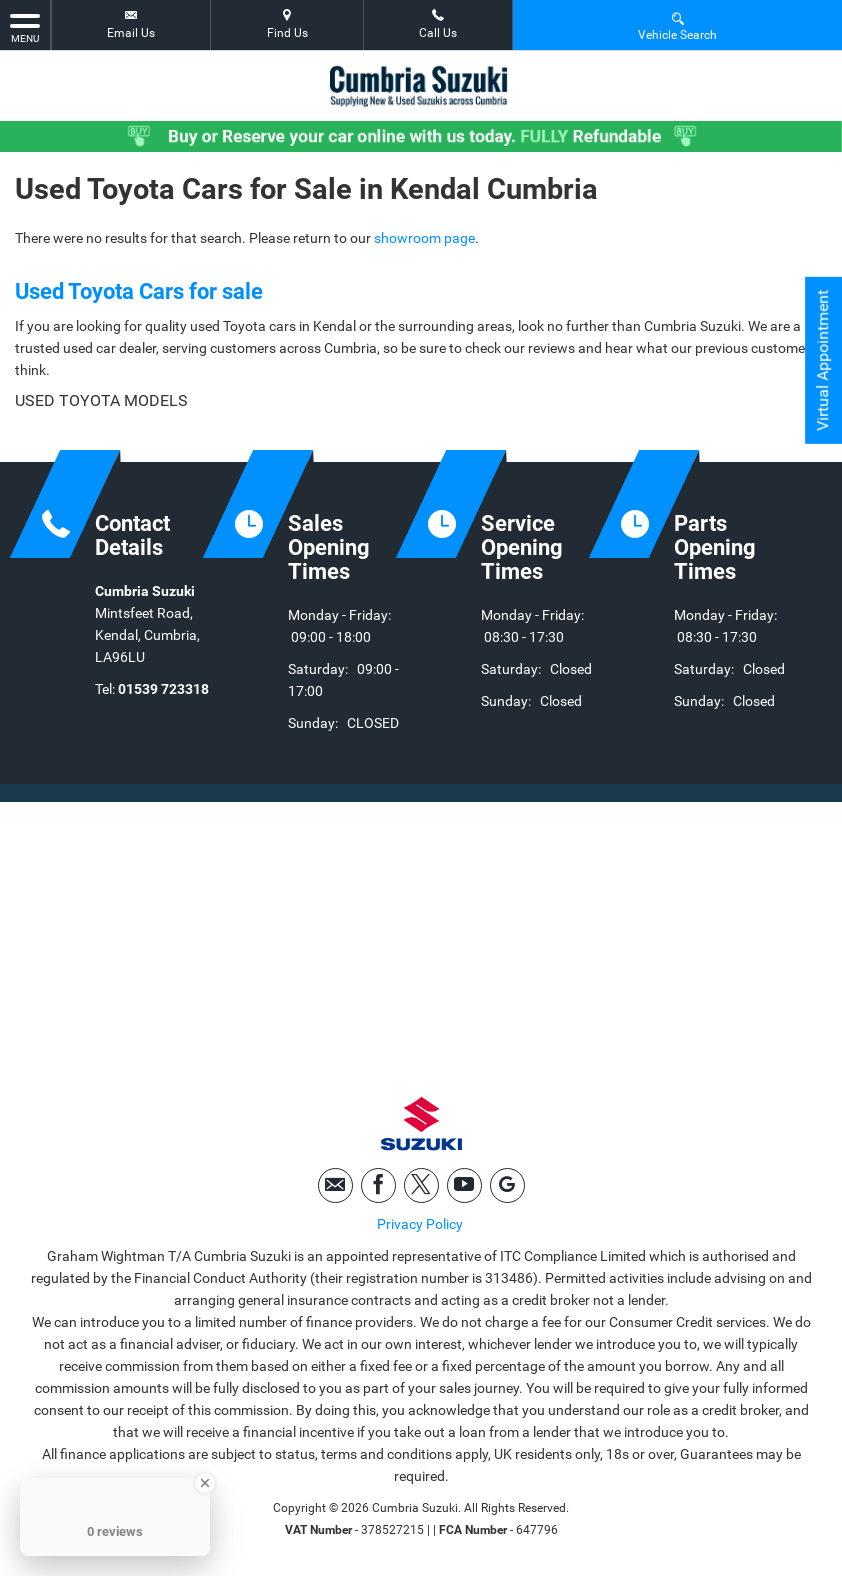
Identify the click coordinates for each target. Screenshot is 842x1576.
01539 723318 (163, 689)
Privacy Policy (420, 1224)
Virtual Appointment (822, 360)
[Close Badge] (205, 1483)
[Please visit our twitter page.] (421, 1185)
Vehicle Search (677, 25)
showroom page (424, 238)
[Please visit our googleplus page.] (507, 1185)
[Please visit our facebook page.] (378, 1185)
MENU (25, 27)
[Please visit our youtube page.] (464, 1185)
